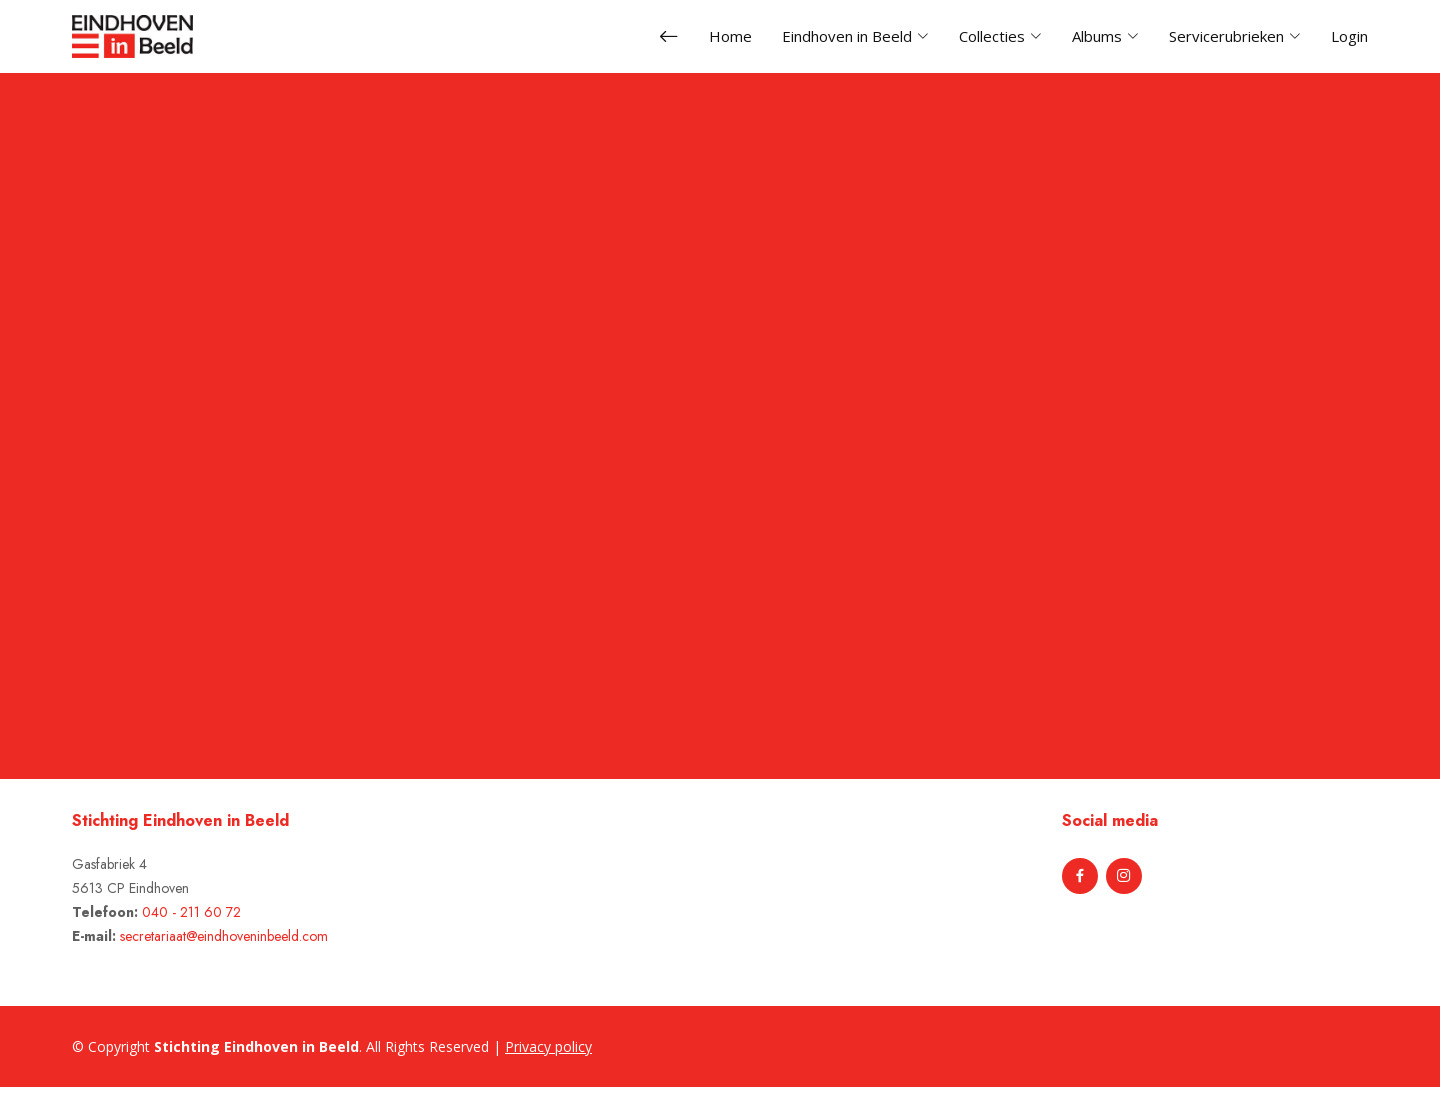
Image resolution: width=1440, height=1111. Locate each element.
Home (730, 36)
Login (1349, 36)
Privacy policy (548, 1046)
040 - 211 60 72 (191, 912)
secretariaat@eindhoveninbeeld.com (224, 936)
